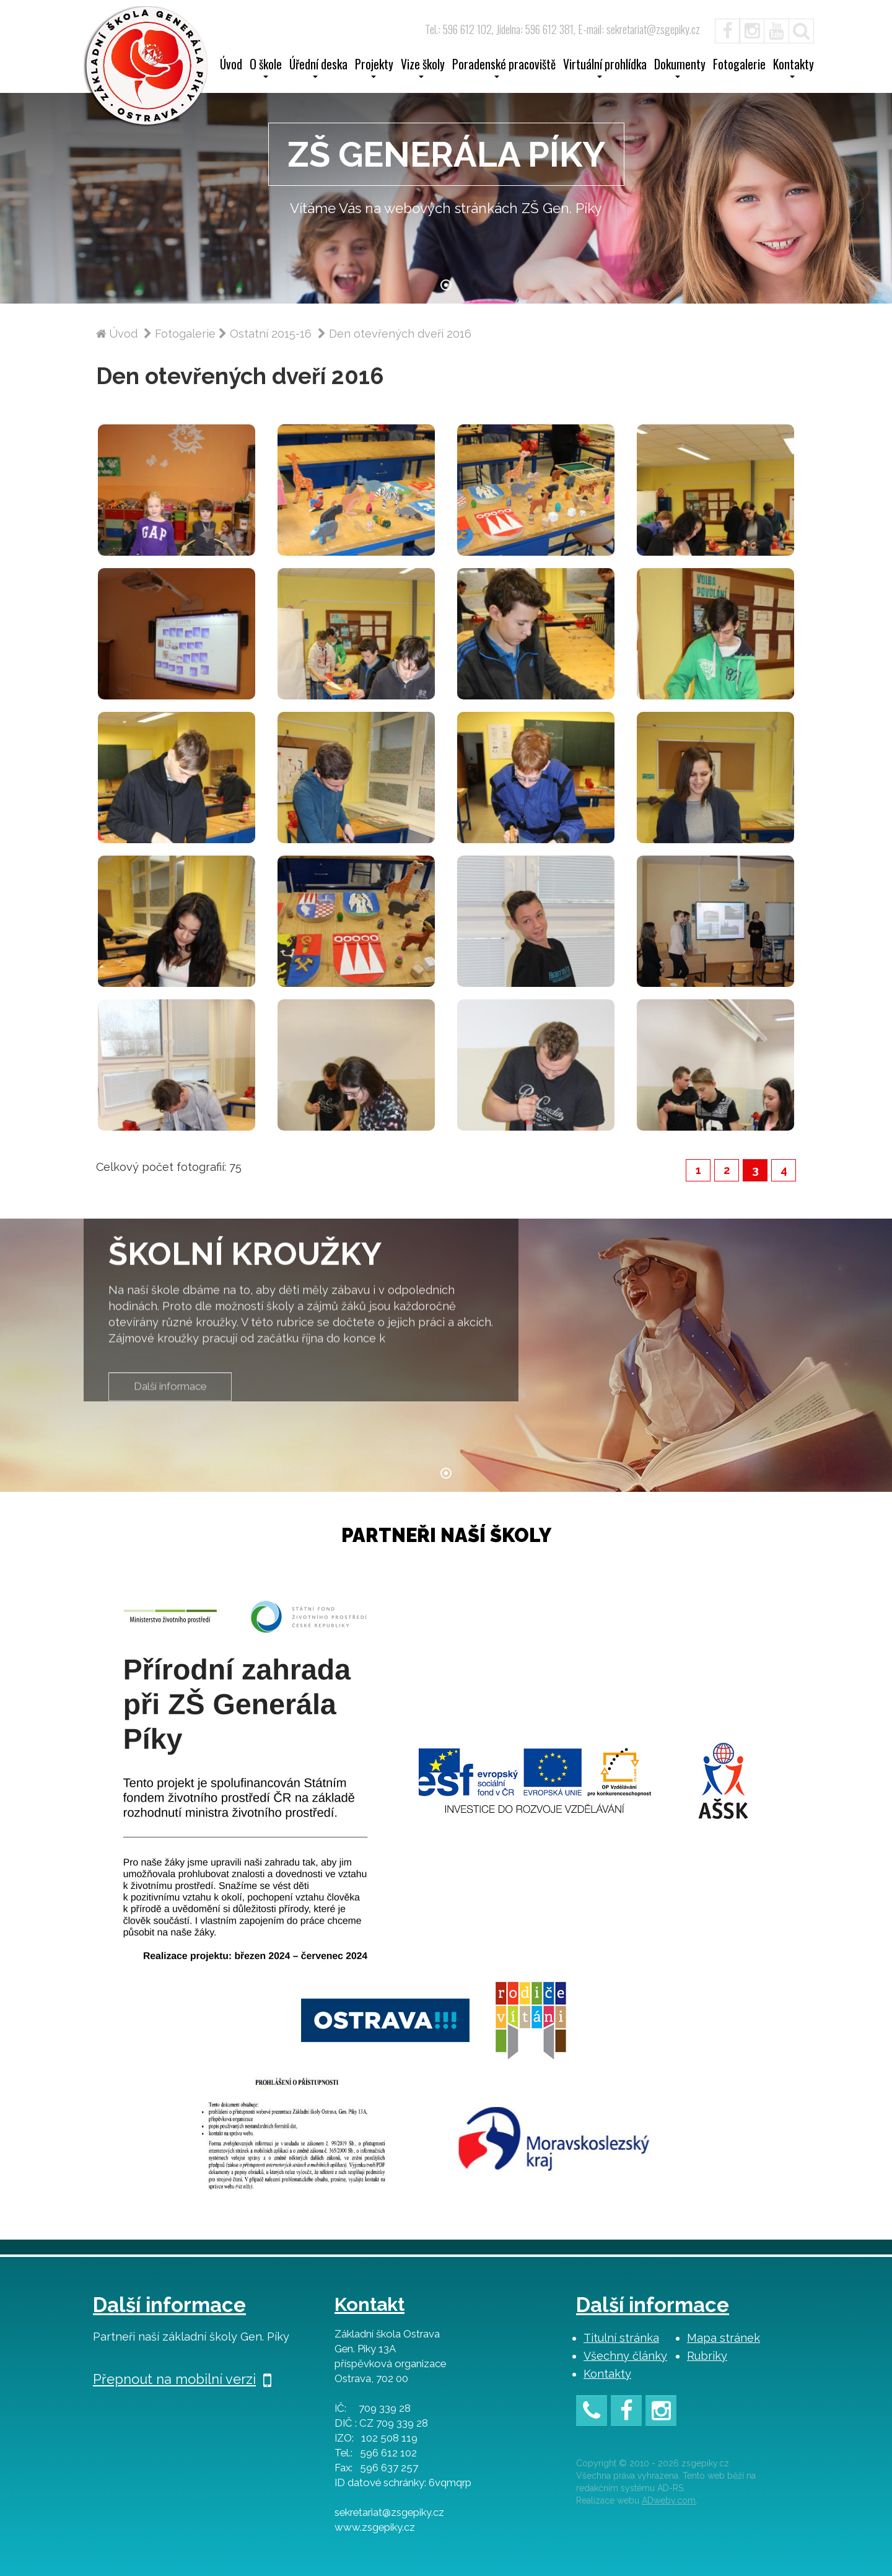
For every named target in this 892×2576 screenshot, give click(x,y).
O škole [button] (266, 68)
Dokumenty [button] (680, 68)
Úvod (231, 65)
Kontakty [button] (793, 68)
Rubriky (707, 2355)
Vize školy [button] (423, 68)
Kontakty (607, 2373)
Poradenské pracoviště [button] (504, 68)
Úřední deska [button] (318, 68)
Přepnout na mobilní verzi (182, 2379)
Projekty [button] (374, 68)
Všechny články (625, 2355)
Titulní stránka (621, 2337)
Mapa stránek (723, 2337)
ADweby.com (669, 2500)
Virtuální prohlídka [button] (605, 68)
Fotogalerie (739, 65)
